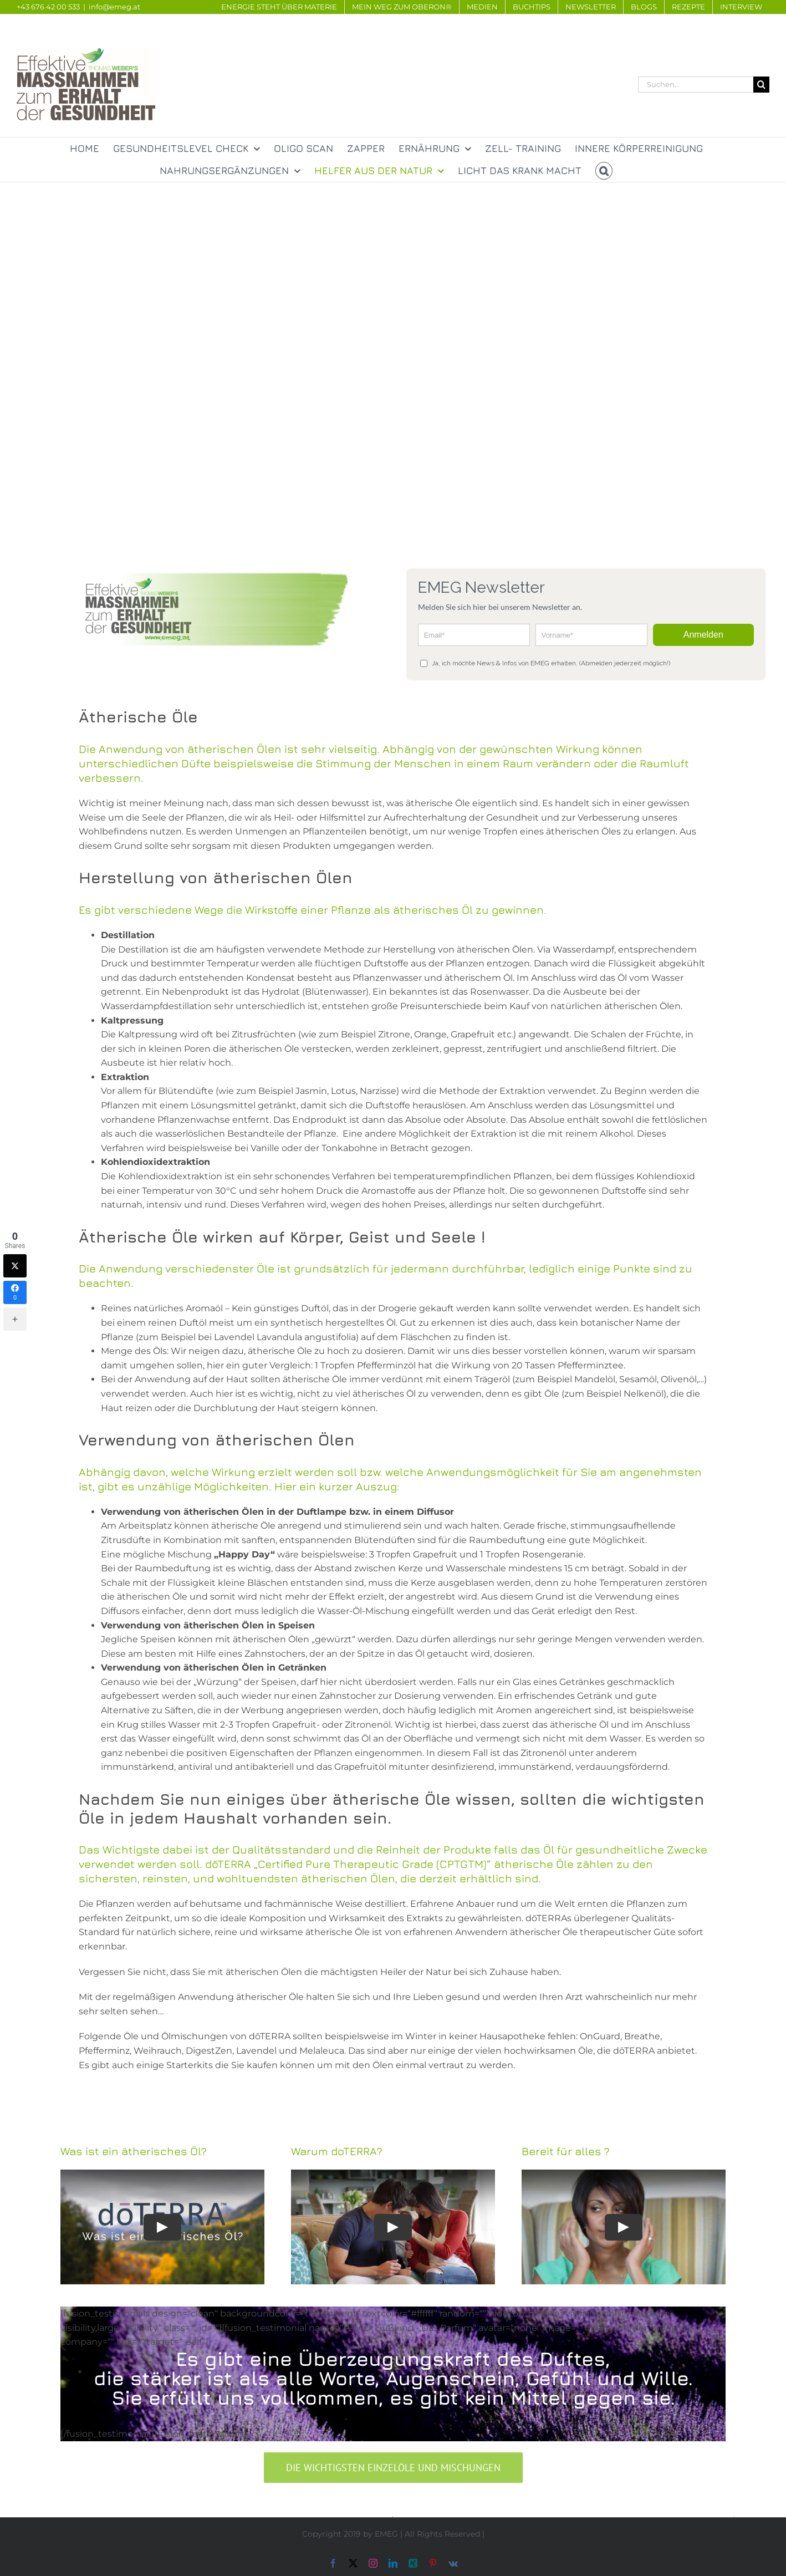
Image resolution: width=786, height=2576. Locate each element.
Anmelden (703, 634)
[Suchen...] (695, 85)
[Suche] (761, 85)
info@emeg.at (114, 6)
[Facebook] (15, 1292)
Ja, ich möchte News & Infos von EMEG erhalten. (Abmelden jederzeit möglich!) (545, 663)
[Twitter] (15, 1265)
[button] (604, 171)
